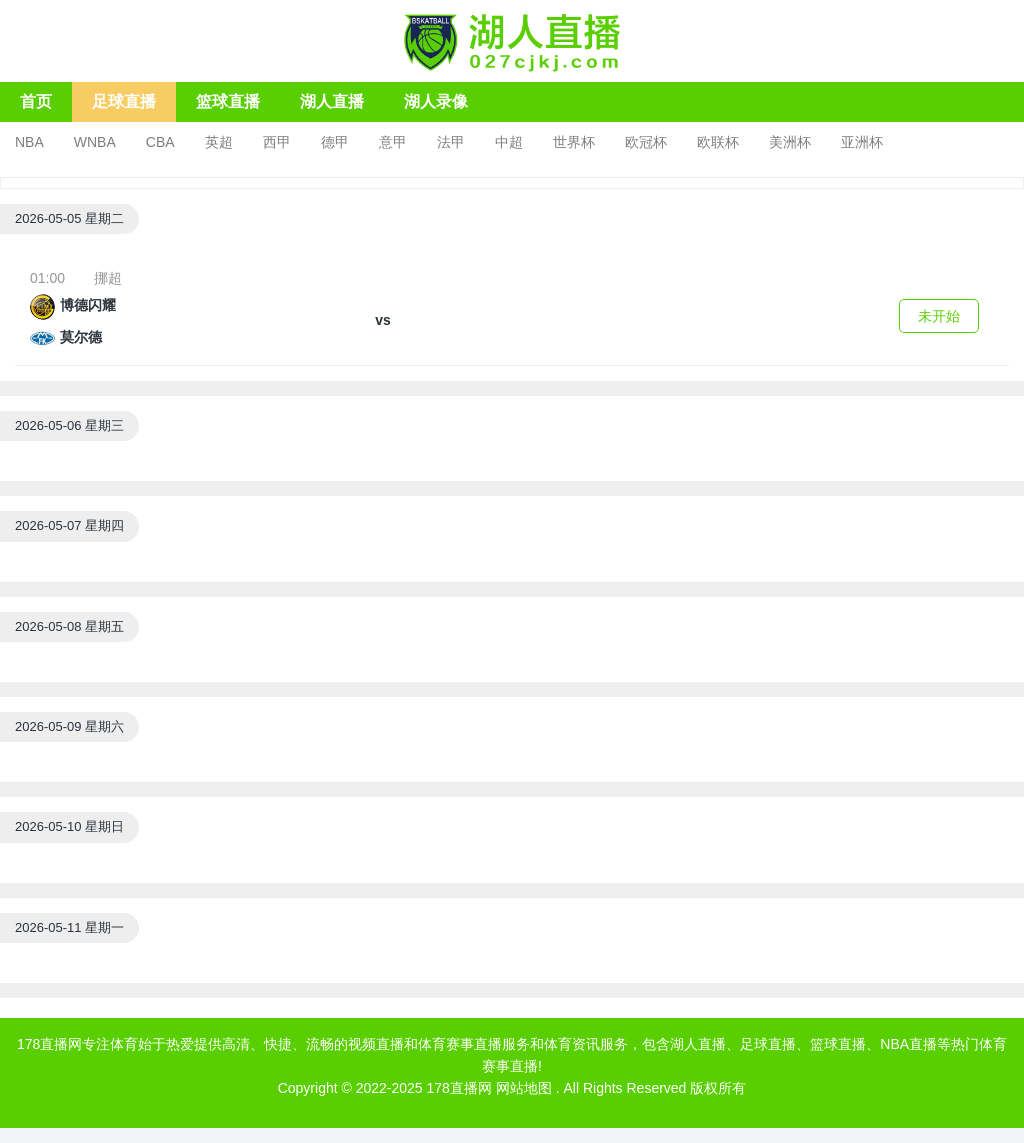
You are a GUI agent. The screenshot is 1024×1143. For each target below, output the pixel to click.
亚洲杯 (862, 142)
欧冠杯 (646, 142)
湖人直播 (332, 101)
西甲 (277, 142)
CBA (160, 142)
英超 (219, 142)
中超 (509, 142)
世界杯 (574, 142)
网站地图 (524, 1088)
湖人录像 (436, 101)
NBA (29, 142)
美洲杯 (790, 142)
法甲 (451, 142)
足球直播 (124, 101)
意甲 (393, 142)
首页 (36, 101)
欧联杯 (718, 142)
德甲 (335, 142)
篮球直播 (228, 101)
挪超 (108, 278)
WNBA (95, 142)
